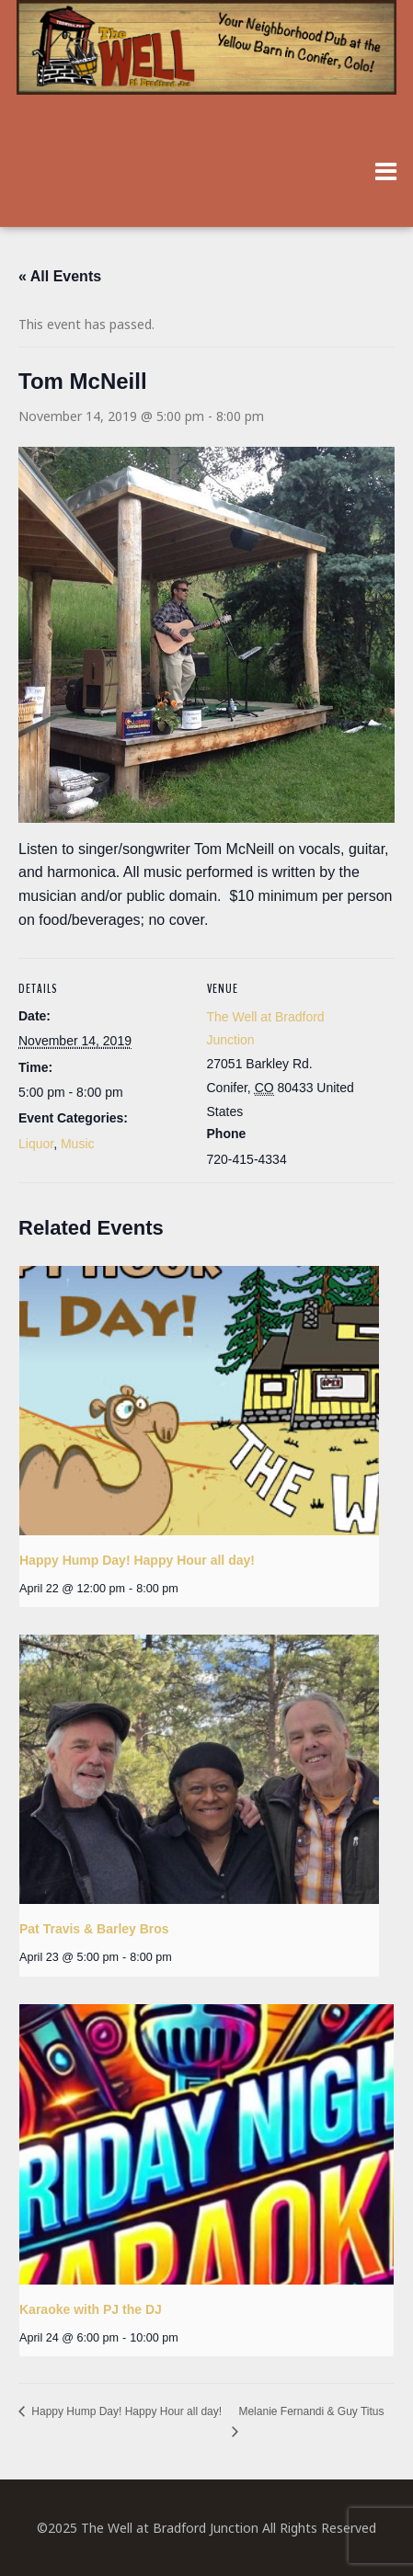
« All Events (59, 276)
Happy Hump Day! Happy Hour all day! (137, 1560)
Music (78, 1143)
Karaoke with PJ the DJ (90, 2309)
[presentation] (199, 1400)
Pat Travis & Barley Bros (94, 1928)
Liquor (35, 1143)
